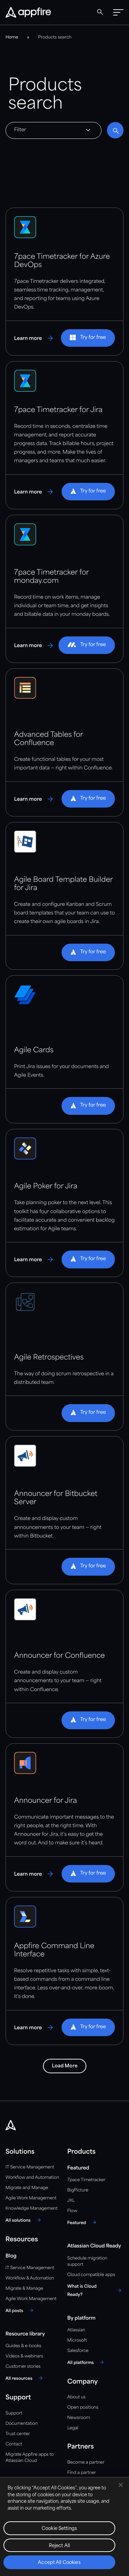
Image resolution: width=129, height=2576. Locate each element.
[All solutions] (24, 2220)
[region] (64, 2526)
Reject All (59, 2546)
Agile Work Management (31, 2198)
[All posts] (20, 2310)
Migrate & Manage (24, 2288)
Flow (72, 2211)
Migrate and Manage (27, 2188)
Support (14, 2413)
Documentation (21, 2423)
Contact (14, 2444)
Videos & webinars (24, 2356)
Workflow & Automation (30, 2278)
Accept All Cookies (59, 2563)
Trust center (18, 2434)
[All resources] (25, 2378)
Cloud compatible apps (91, 2275)
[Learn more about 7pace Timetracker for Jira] (34, 492)
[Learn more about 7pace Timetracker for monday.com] (34, 645)
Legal (72, 2428)
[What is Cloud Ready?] (95, 2290)
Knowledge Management (32, 2208)
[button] (118, 12)
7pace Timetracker (86, 2180)
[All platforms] (86, 2362)
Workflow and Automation (32, 2177)
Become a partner (86, 2462)
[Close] (120, 2484)
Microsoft (77, 2340)
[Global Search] (100, 12)
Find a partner (81, 2472)
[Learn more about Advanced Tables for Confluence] (34, 799)
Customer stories (23, 2366)
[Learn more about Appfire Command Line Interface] (34, 2027)
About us (76, 2397)
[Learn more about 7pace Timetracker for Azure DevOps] (34, 338)
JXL (71, 2200)
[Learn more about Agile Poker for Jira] (34, 1259)
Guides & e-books (23, 2346)
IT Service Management (30, 2167)
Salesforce (78, 2351)
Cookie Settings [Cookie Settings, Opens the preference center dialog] (59, 2529)
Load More (64, 2066)
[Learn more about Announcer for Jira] (34, 1874)
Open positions (82, 2407)
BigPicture (77, 2190)
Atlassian (76, 2330)
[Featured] (83, 2222)
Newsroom (78, 2418)
